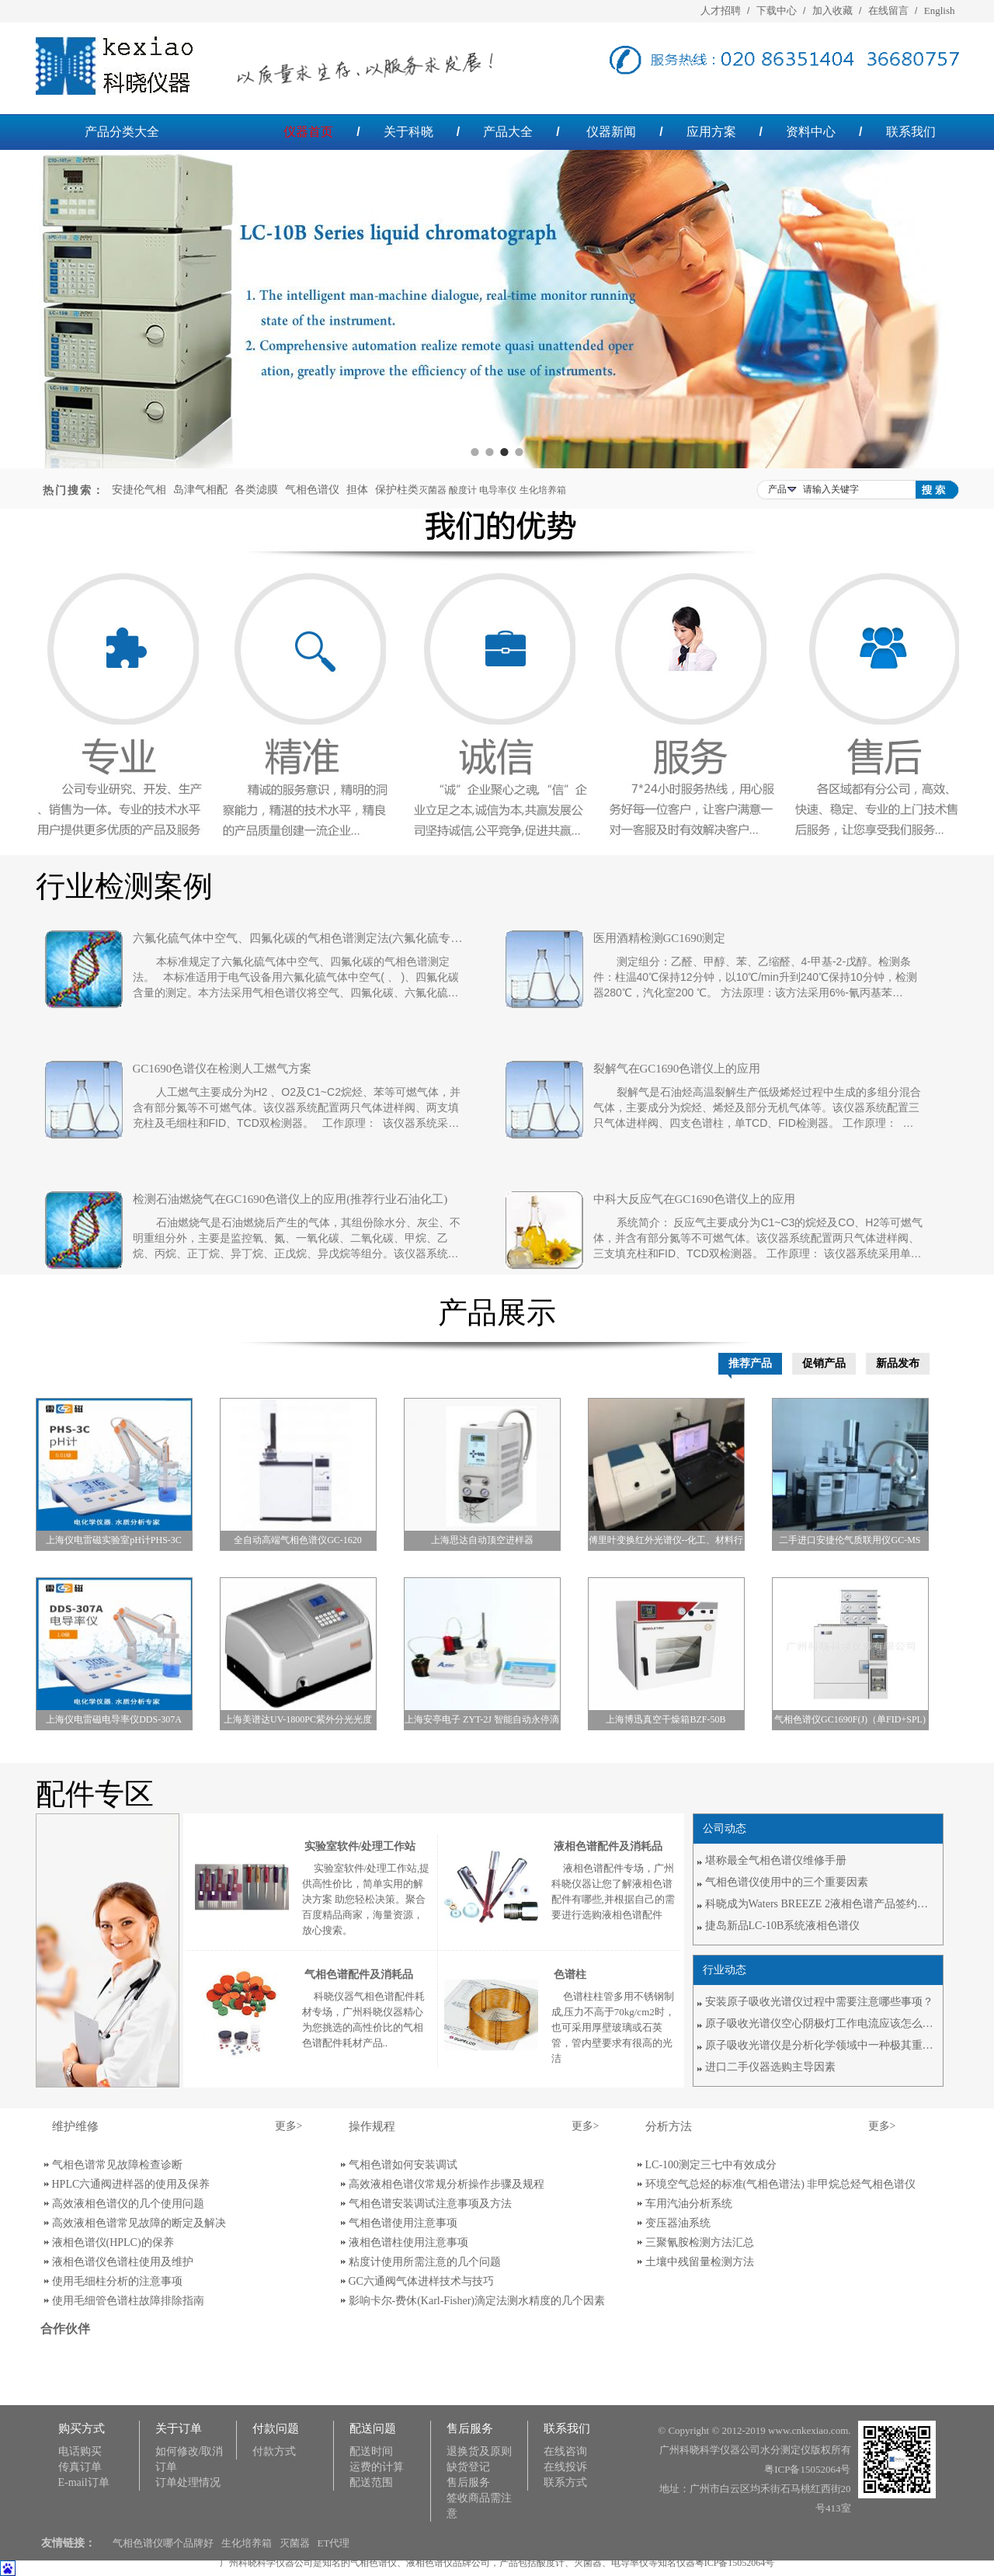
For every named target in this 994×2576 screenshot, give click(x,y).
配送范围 (371, 2482)
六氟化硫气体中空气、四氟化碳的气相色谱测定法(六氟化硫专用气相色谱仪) (298, 938)
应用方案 (711, 131)
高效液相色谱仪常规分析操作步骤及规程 (446, 2184)
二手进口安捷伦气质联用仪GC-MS (849, 1540)
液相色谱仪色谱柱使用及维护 (122, 2262)
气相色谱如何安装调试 (403, 2165)
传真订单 (80, 2467)
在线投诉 (565, 2467)
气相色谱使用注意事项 (403, 2223)
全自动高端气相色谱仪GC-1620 (298, 1540)
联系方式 (565, 2482)
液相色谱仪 (429, 2562)
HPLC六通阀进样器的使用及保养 (131, 2184)
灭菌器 (295, 2543)
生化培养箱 (246, 2543)
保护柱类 (397, 489)
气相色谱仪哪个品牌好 (163, 2543)
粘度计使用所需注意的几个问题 (425, 2262)
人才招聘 (720, 10)
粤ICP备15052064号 (807, 2469)
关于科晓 (408, 131)
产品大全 (508, 131)
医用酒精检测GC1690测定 (659, 938)
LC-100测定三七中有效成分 (711, 2165)
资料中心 (811, 131)
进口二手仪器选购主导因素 (770, 2067)
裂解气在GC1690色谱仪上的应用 (677, 1068)
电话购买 (80, 2451)
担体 (357, 489)
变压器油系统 (678, 2223)
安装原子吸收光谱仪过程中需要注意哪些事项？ (819, 2002)
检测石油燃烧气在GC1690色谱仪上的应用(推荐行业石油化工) (290, 1199)
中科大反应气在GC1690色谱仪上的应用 (694, 1199)
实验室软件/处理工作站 (360, 1846)
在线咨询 (565, 2451)
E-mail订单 (83, 2482)
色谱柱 (570, 1974)
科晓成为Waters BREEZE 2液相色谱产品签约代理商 (821, 1904)
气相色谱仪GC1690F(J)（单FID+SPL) (850, 1719)
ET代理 (334, 2543)
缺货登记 (468, 2467)
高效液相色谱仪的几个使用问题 (128, 2203)
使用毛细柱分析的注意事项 (117, 2281)
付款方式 (274, 2451)
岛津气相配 (200, 489)
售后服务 (468, 2482)
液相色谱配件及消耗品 (608, 1846)
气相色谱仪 (312, 489)
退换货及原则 (479, 2451)
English (939, 10)
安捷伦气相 (139, 489)
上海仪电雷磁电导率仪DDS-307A (114, 1719)
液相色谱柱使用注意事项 (408, 2242)
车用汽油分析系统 (688, 2203)
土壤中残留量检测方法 (699, 2262)
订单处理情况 (188, 2482)
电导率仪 (629, 2562)
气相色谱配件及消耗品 (358, 1974)
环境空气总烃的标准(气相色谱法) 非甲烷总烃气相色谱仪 (780, 2184)
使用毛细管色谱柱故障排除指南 (128, 2301)
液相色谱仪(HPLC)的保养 (113, 2242)
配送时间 (371, 2451)
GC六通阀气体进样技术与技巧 (421, 2281)
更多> (289, 2126)
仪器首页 (308, 131)
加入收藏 (832, 10)
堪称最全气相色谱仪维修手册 (775, 1860)
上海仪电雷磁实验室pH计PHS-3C (114, 1540)
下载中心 (776, 10)
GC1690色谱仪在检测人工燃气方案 (222, 1068)
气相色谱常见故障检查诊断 (117, 2165)
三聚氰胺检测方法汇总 (699, 2242)
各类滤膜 (256, 489)
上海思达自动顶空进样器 (482, 1540)
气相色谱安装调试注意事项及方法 (430, 2203)
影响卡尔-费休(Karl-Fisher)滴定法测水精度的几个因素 (477, 2301)
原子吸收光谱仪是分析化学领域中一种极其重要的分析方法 (821, 2045)
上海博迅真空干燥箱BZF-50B (665, 1719)
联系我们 (911, 131)
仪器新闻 (611, 131)
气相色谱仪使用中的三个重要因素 (786, 1882)
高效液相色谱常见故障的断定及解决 (139, 2223)
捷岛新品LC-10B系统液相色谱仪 (782, 1925)
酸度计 (551, 2562)
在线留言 (888, 10)
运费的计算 (376, 2467)
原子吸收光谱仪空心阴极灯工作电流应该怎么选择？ (821, 2023)
